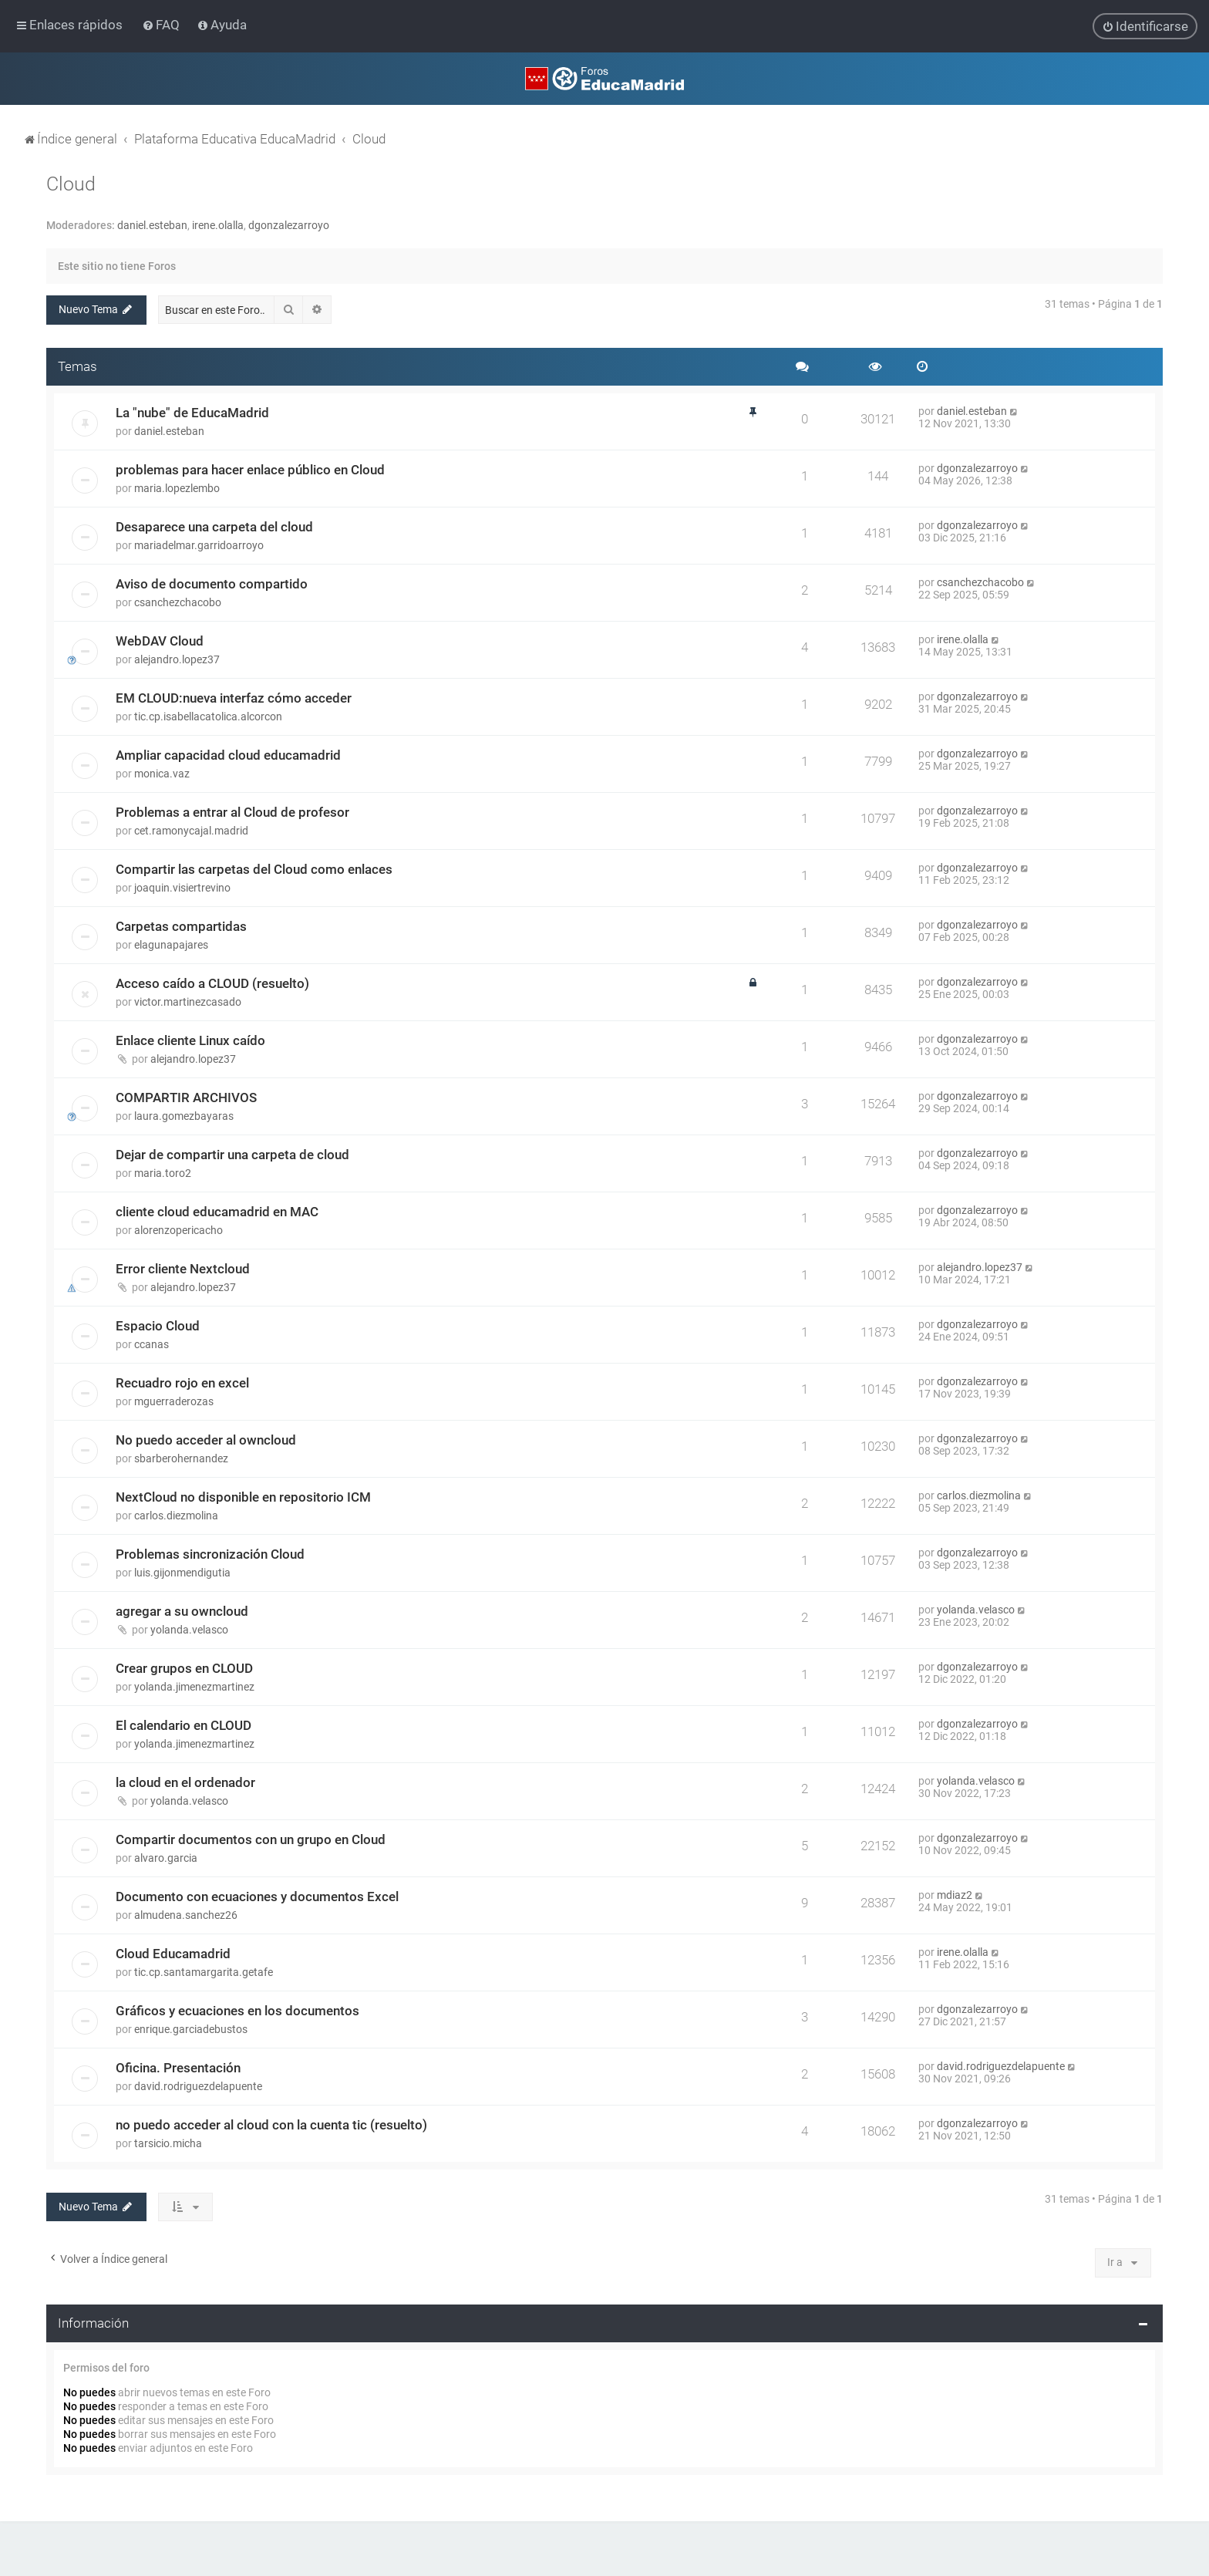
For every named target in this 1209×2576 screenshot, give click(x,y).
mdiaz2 (954, 1895)
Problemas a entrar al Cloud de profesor (232, 812)
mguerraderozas (174, 1401)
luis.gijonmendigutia (182, 1572)
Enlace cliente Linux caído (190, 1040)
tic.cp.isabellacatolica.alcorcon (208, 716)
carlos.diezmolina (176, 1515)
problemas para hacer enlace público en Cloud (250, 469)
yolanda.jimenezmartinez (194, 1687)
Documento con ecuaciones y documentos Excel (257, 1896)
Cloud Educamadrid (173, 1953)
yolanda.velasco (189, 1629)
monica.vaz (162, 773)
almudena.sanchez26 (185, 1915)
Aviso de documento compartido (212, 584)
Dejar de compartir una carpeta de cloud (232, 1154)
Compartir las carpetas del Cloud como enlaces (254, 869)
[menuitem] (162, 24)
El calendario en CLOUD (183, 1725)
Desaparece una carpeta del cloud (214, 526)
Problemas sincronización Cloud (210, 1554)
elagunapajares (171, 945)
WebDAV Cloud (160, 641)
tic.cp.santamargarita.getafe (203, 1972)
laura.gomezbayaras (184, 1116)
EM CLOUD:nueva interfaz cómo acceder (234, 698)
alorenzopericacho (178, 1230)
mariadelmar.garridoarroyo (199, 545)
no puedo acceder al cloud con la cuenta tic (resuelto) (271, 2125)
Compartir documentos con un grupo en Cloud (251, 1839)
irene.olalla (218, 225)
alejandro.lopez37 (177, 659)
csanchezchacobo (177, 602)
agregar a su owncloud (182, 1611)
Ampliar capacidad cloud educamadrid (228, 755)
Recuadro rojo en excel (182, 1383)
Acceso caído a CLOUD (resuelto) (212, 983)
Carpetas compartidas (181, 926)
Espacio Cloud (158, 1326)
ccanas (151, 1344)
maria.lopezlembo (177, 488)
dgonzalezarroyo (288, 225)
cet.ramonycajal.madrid (191, 830)
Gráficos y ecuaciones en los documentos (237, 2010)
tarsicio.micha (168, 2143)
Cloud (71, 184)
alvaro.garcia (165, 1858)
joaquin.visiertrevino (182, 888)
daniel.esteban (152, 225)
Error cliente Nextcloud (183, 1268)
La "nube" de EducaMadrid (192, 412)
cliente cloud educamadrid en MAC (217, 1211)
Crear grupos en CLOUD (184, 1668)
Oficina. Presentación (178, 2067)
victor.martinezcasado (187, 1002)
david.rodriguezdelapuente (198, 2086)
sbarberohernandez (181, 1458)
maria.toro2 (162, 1173)
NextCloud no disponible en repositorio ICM (243, 1497)
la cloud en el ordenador (185, 1782)
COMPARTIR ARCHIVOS (186, 1097)
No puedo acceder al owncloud (206, 1440)
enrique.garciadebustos (191, 2029)
